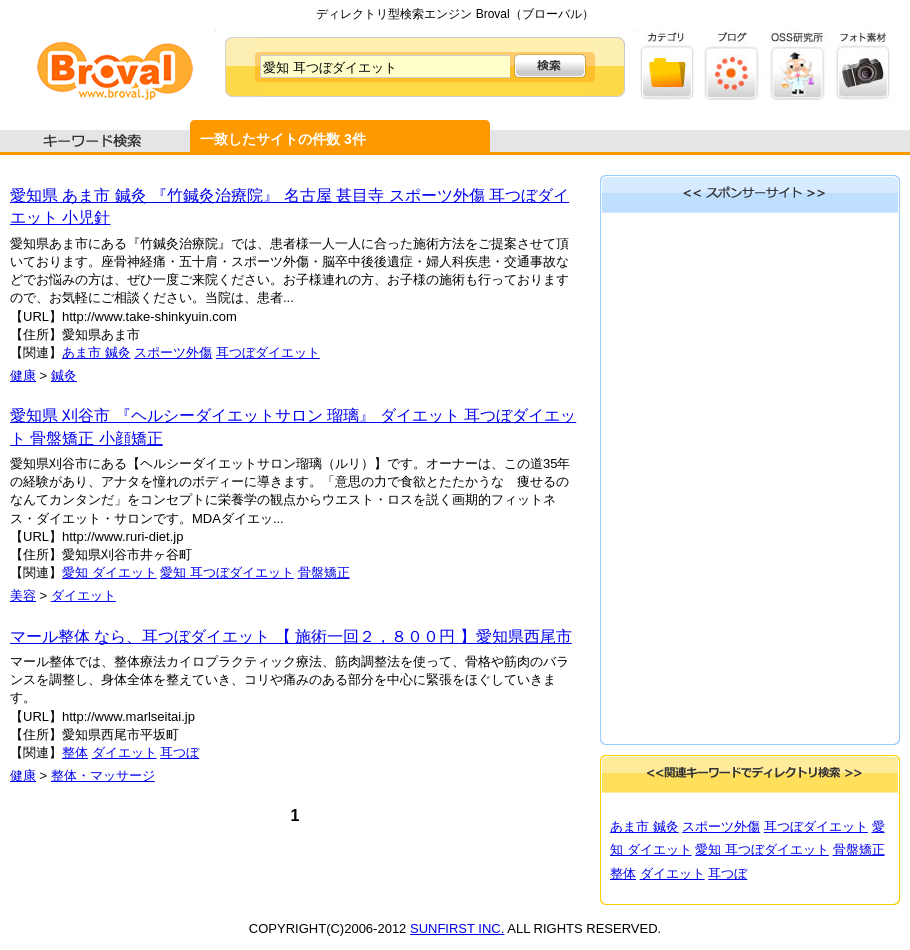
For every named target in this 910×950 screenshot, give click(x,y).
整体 (75, 752)
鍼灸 (64, 375)
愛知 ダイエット (109, 572)
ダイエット (83, 595)
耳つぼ (179, 752)
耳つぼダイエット (268, 352)
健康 (23, 375)
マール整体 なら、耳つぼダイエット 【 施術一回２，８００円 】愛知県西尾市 (291, 636)
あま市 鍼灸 (96, 352)
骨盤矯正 (324, 572)
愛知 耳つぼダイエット (227, 572)
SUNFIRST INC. (457, 928)
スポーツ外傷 (173, 352)
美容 (23, 595)
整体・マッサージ (103, 775)
